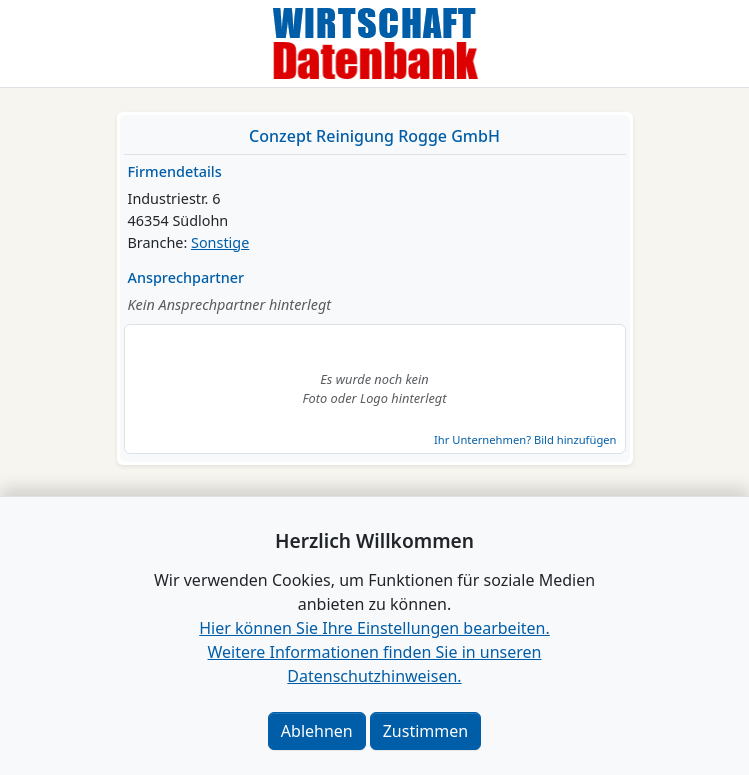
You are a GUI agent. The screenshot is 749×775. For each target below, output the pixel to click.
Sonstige (220, 242)
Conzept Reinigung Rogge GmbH (374, 136)
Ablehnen (317, 731)
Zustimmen (425, 731)
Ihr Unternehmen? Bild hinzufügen (525, 439)
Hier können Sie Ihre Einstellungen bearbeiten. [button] (374, 628)
